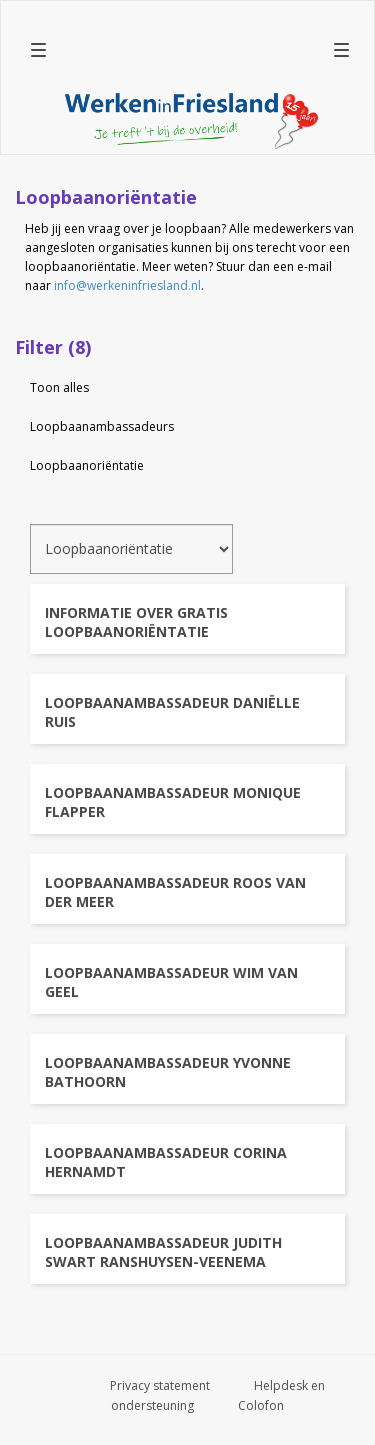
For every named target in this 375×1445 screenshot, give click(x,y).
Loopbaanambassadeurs (102, 426)
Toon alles (59, 387)
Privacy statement (160, 1385)
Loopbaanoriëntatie (87, 465)
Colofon (261, 1405)
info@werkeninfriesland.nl (127, 285)
